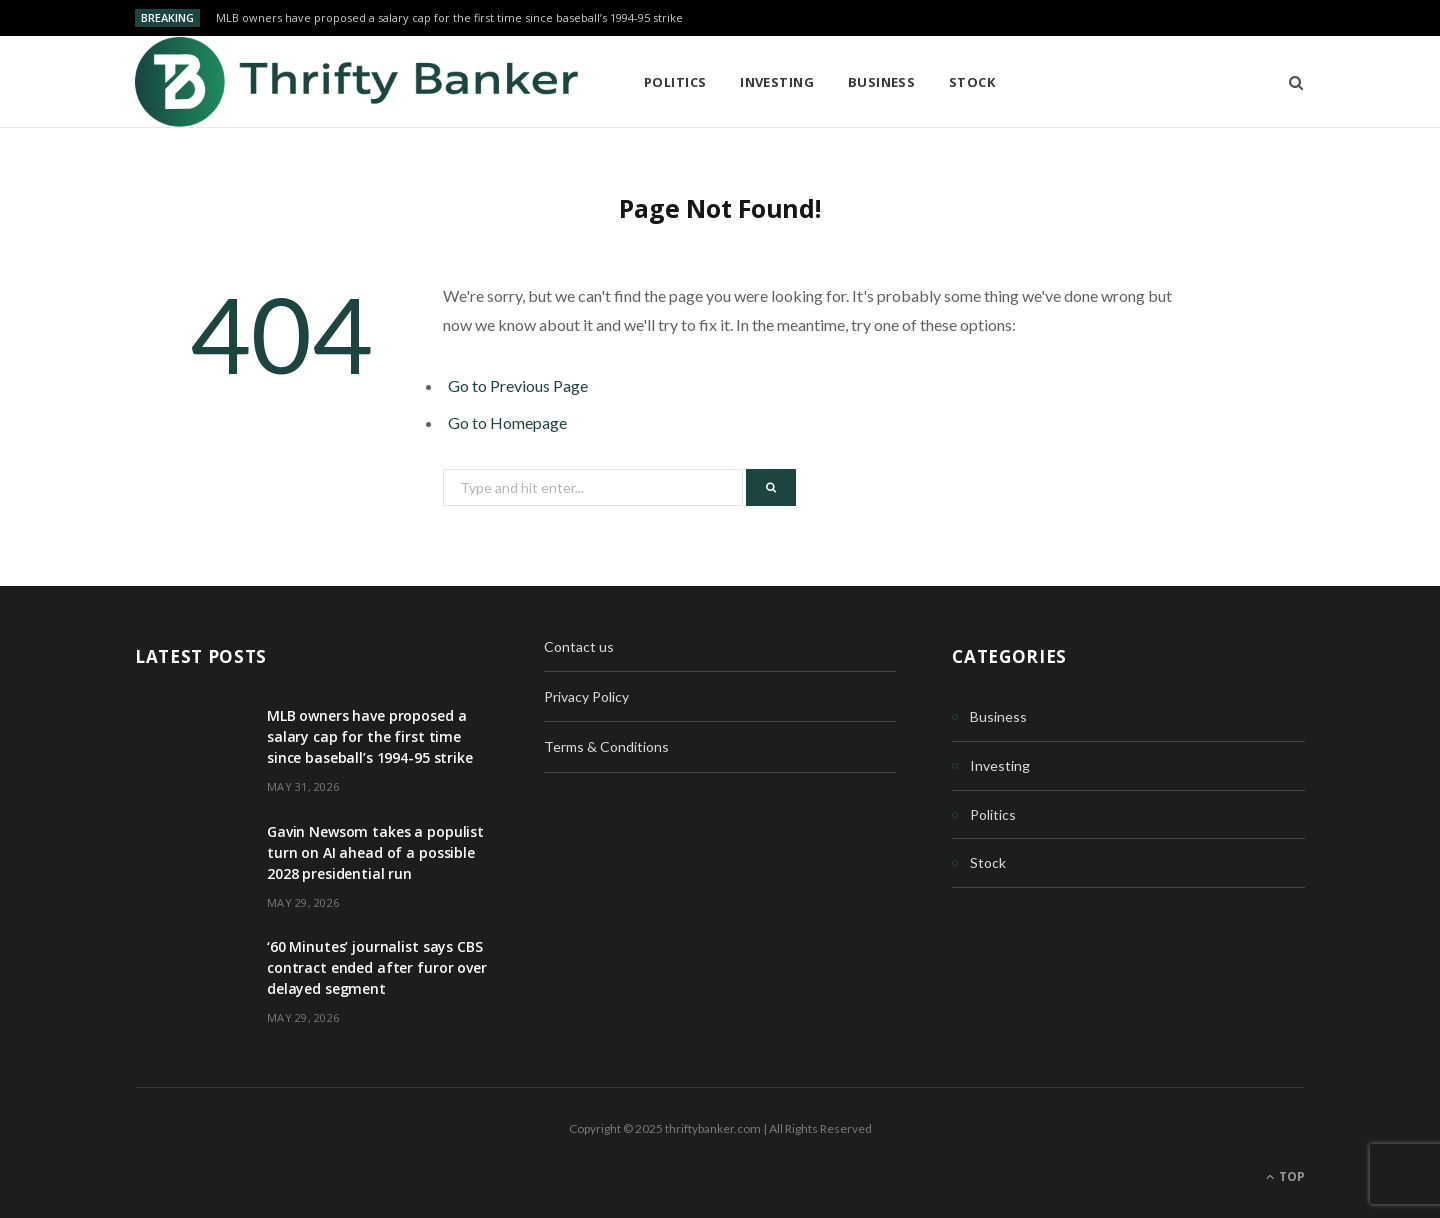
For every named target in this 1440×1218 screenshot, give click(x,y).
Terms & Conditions (606, 746)
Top (1285, 1176)
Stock (972, 82)
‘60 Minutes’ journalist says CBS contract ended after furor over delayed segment (377, 967)
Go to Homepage (507, 422)
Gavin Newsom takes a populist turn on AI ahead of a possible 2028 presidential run (375, 852)
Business (882, 82)
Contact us (579, 646)
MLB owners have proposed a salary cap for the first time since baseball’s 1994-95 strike (449, 18)
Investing (777, 82)
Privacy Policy (586, 696)
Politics (675, 82)
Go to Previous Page (518, 385)
